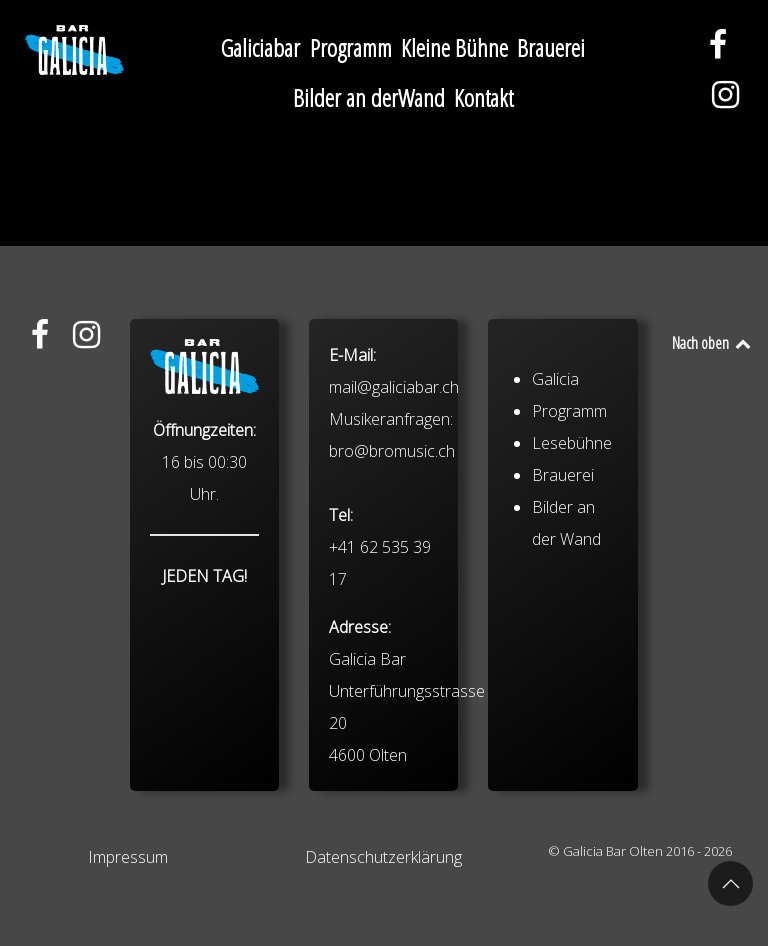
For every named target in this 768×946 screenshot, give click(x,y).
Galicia (555, 379)
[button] (730, 883)
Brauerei (563, 475)
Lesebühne (572, 443)
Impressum (128, 857)
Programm (569, 411)
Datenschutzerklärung (383, 857)
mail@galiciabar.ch (394, 387)
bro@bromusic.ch (392, 451)
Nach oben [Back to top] (712, 343)
